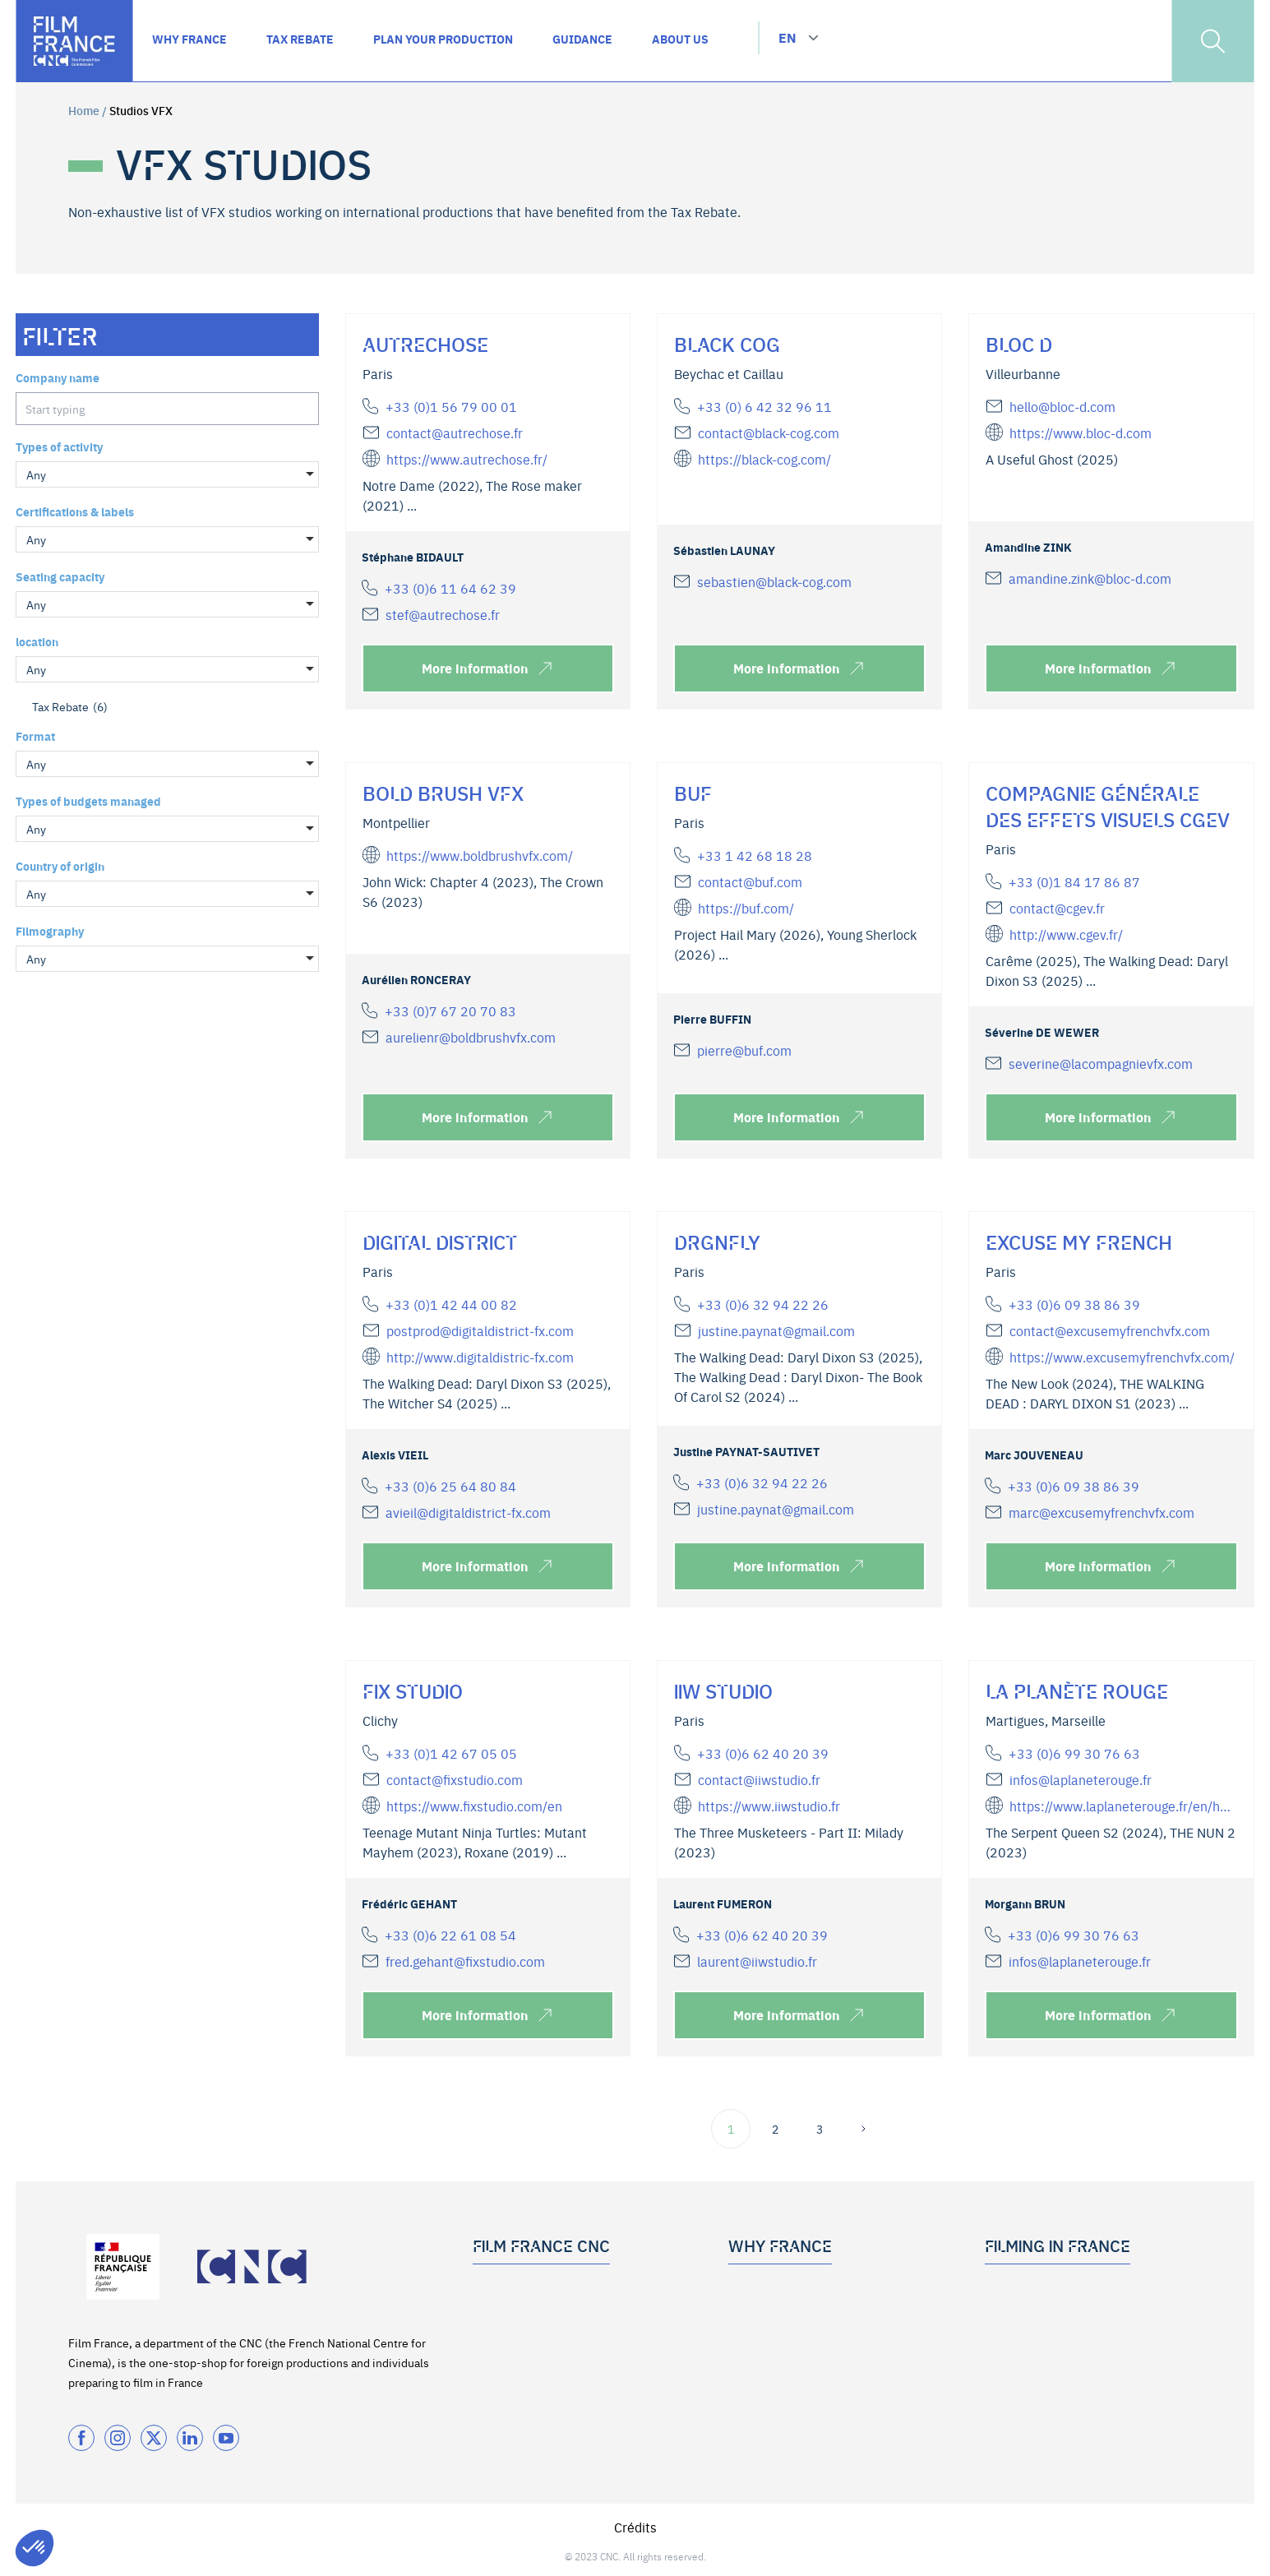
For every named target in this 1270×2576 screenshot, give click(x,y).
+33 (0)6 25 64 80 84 (450, 1486)
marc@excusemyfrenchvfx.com (1101, 1512)
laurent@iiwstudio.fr (757, 1961)
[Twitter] (154, 2438)
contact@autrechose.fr (454, 432)
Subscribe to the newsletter (545, 2342)
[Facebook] (81, 2438)
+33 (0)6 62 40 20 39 (763, 1753)
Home (83, 110)
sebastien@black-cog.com (774, 581)
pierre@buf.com (744, 1050)
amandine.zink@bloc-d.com (1090, 578)
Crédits (635, 2527)
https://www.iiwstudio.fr (769, 1806)
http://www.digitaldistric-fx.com (480, 1357)
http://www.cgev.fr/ (1066, 934)
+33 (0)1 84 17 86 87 (1074, 881)
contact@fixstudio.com (454, 1779)
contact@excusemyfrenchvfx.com (1109, 1330)
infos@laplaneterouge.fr (1080, 1779)
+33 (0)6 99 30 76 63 (1074, 1753)
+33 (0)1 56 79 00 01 (451, 406)
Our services (505, 2315)
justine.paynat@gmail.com (776, 1330)
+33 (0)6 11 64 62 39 (450, 588)
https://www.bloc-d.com (1080, 432)
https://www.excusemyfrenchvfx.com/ (1122, 1357)
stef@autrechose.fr (443, 614)
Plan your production (1039, 2315)
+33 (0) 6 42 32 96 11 (764, 406)
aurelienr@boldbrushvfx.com (471, 1037)
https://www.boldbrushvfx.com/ (479, 855)
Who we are (503, 2288)
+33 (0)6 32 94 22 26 (763, 1304)
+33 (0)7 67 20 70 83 (450, 1010)
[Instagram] (117, 2438)
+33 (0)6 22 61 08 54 (450, 1935)
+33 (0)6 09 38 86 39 (1074, 1304)
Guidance (1010, 2288)
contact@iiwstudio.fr (759, 1779)
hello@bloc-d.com (1062, 406)
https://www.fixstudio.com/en (474, 1806)
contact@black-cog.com (768, 432)
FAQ (995, 2342)
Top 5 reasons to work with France (817, 2288)
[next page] (864, 2128)
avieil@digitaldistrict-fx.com (468, 1512)
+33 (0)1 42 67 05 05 (451, 1753)
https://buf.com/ (746, 908)
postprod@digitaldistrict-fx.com (480, 1330)
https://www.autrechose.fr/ (466, 459)
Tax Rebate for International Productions (835, 2315)
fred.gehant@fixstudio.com (465, 1961)
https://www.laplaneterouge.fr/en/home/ (1122, 1806)
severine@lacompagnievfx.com (1101, 1063)
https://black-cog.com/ (764, 459)
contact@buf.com (750, 881)
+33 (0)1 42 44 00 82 (451, 1304)
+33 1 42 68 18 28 (754, 855)
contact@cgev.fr (1057, 908)
